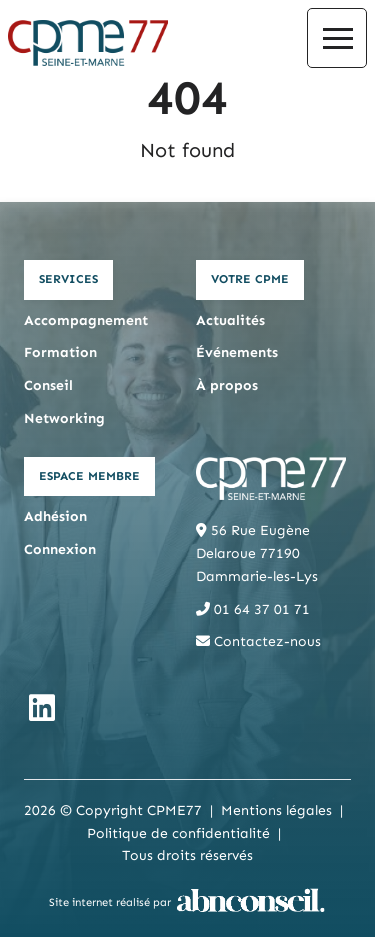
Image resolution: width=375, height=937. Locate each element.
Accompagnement (86, 320)
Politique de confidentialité (178, 833)
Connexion (60, 549)
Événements (237, 352)
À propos (227, 385)
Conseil (48, 385)
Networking (64, 418)
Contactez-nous (258, 641)
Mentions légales (276, 810)
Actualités (230, 320)
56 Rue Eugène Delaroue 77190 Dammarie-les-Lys (257, 553)
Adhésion (55, 516)
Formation (60, 352)
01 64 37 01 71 (253, 609)
